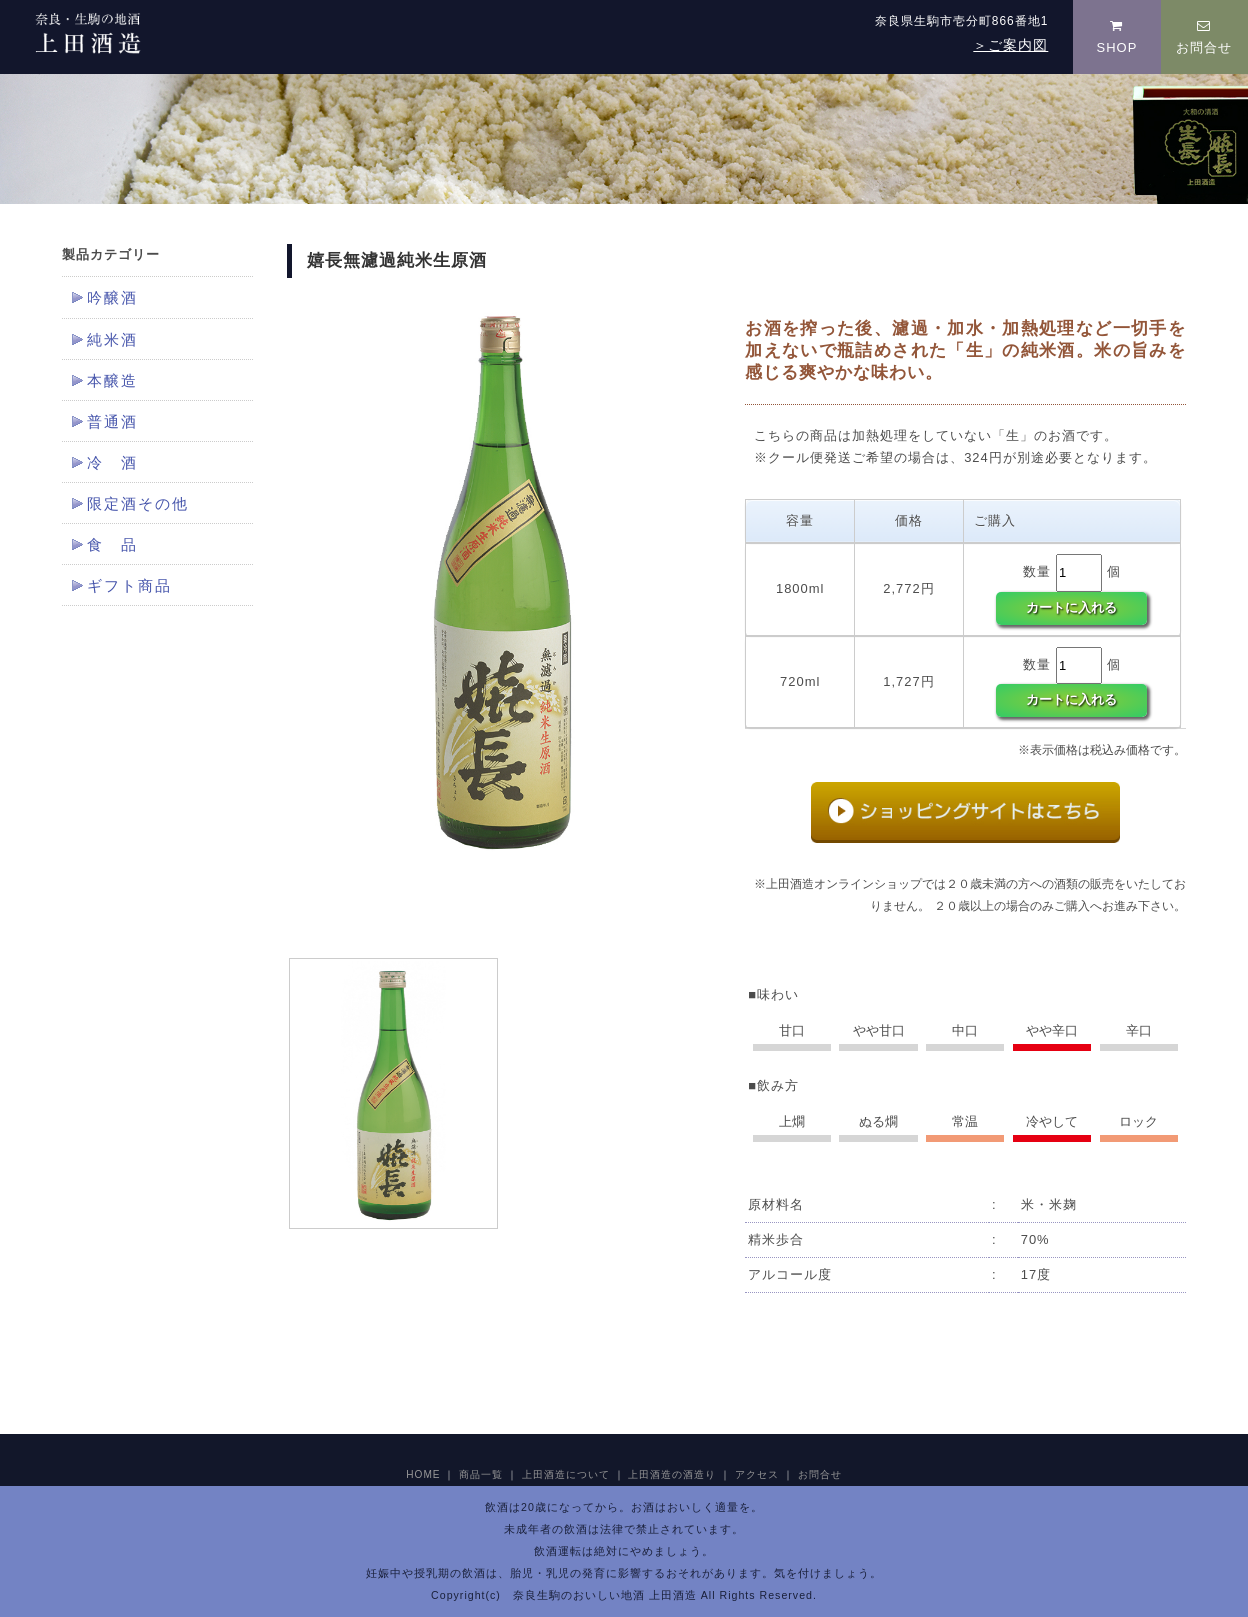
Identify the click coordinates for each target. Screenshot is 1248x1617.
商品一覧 (481, 1474)
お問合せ (1204, 37)
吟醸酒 (112, 298)
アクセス (757, 1474)
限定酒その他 (138, 504)
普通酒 (112, 422)
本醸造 (112, 381)
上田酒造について (566, 1474)
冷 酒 (112, 463)
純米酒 (112, 340)
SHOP (1117, 37)
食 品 (112, 545)
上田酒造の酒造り (672, 1474)
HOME (423, 1474)
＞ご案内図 (1010, 45)
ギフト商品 (129, 586)
